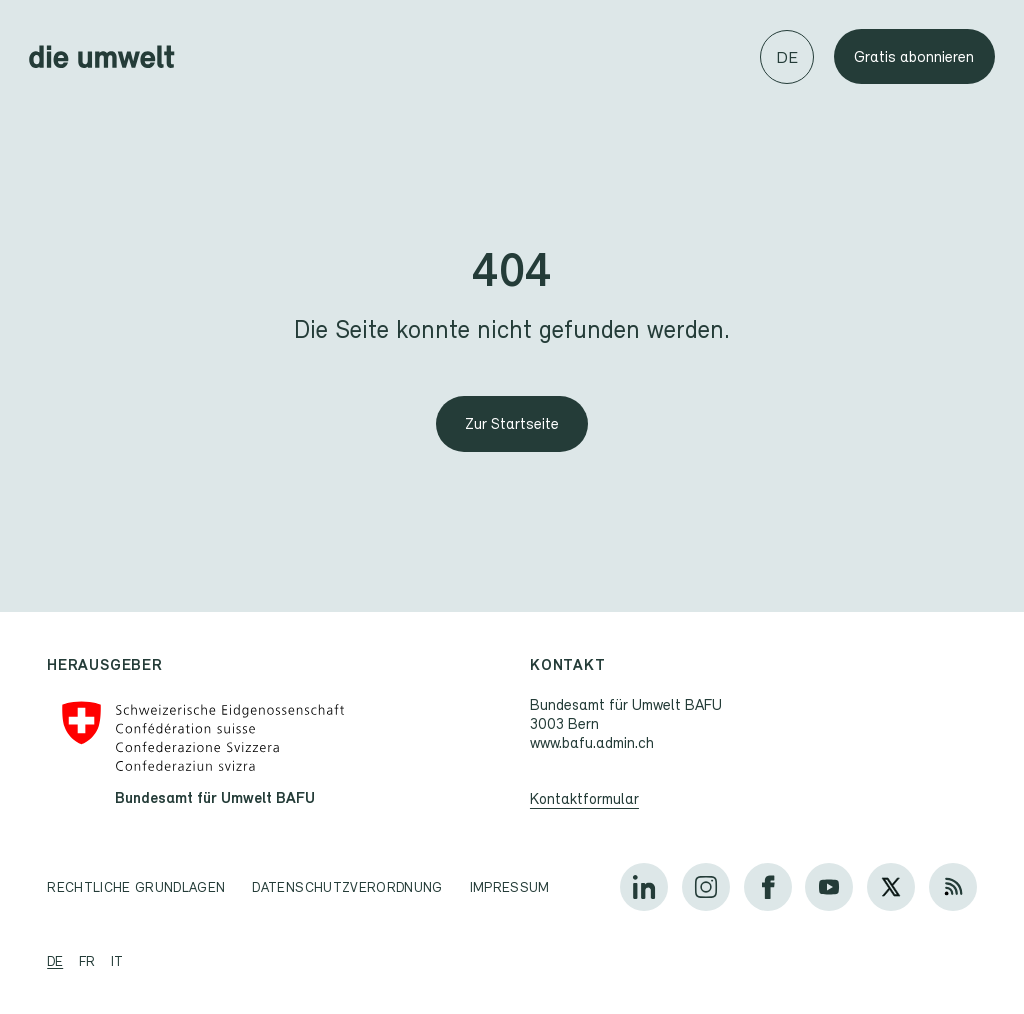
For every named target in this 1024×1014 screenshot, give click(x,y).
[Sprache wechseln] (787, 57)
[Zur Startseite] (511, 424)
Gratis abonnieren (914, 56)
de (55, 961)
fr (87, 961)
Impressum (510, 887)
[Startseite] (102, 56)
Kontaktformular (584, 798)
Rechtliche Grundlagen (136, 887)
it (117, 961)
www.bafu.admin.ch (592, 742)
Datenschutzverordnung (347, 887)
